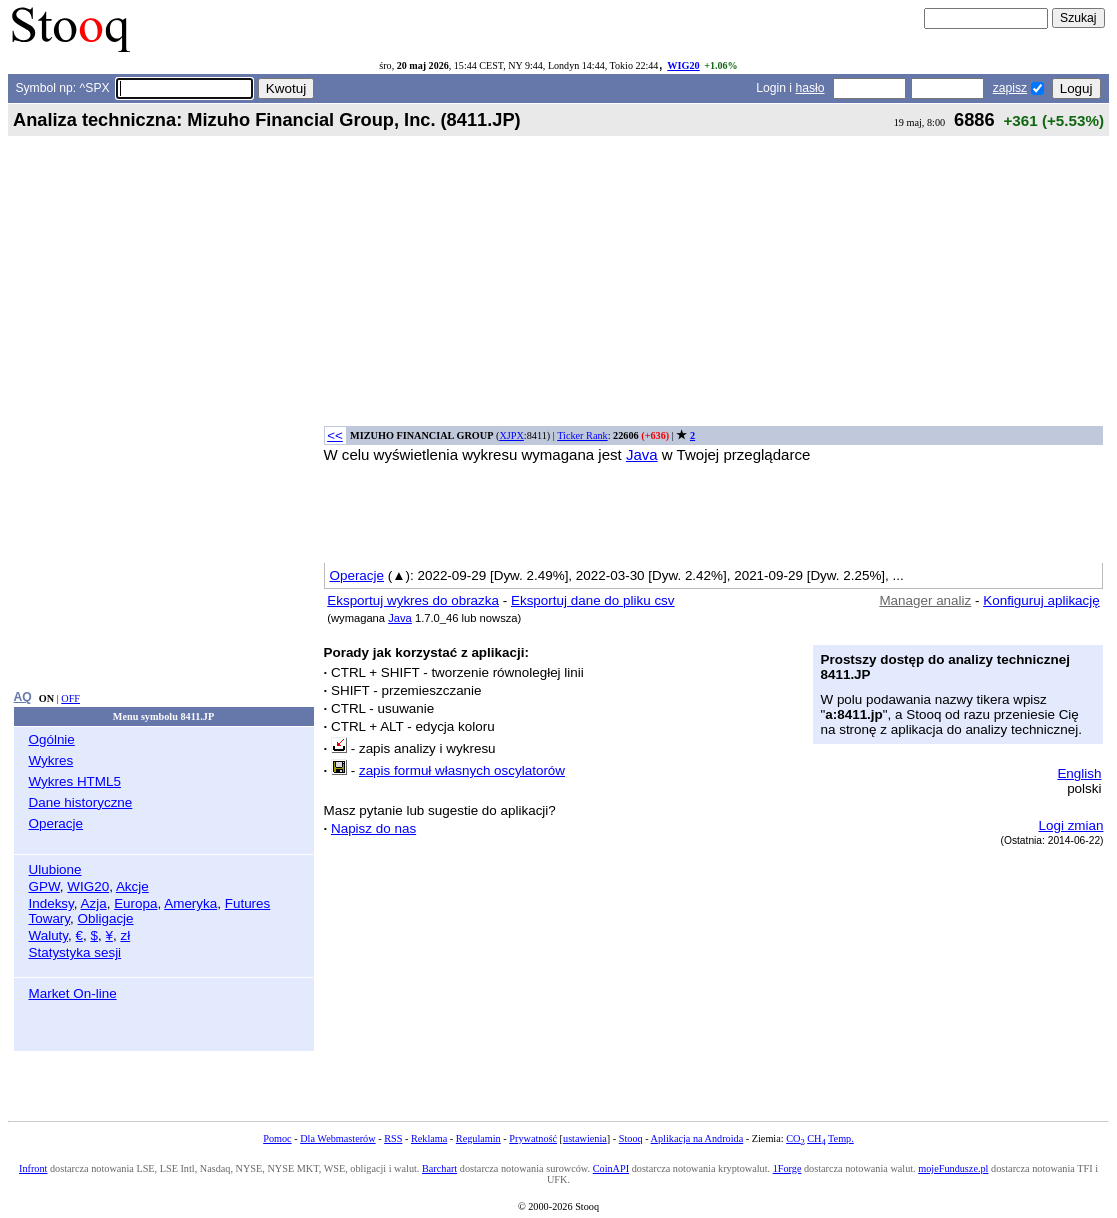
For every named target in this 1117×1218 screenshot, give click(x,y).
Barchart (439, 1168)
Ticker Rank (582, 435)
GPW (44, 886)
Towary (50, 918)
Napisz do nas (373, 828)
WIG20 (683, 65)
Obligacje (106, 918)
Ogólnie (52, 739)
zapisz (1010, 88)
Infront (33, 1168)
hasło (809, 88)
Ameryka (190, 903)
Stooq (631, 1138)
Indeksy (51, 903)
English (1079, 773)
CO (795, 1138)
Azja (94, 903)
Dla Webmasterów (337, 1138)
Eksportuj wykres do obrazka (413, 600)
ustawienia (585, 1138)
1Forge (787, 1168)
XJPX (511, 435)
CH (816, 1138)
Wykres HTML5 (75, 781)
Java (642, 454)
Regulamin (478, 1138)
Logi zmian (1071, 825)
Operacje (56, 823)
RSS (393, 1138)
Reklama (429, 1138)
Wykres (51, 760)
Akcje (132, 886)
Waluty (49, 935)
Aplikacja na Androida (697, 1138)
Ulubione (55, 869)
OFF (70, 698)
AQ (23, 697)
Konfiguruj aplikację (1041, 600)
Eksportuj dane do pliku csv (593, 600)
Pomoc (277, 1138)
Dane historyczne (81, 802)
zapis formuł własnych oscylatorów (462, 770)
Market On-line (73, 993)
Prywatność (533, 1138)
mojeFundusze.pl (953, 1168)
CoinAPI (611, 1168)
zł (125, 935)
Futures (248, 903)
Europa (135, 903)
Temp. (841, 1138)
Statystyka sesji (75, 952)
